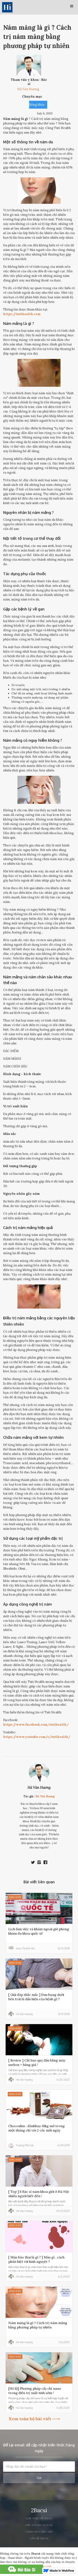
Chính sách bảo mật (39, 2531)
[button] (72, 6)
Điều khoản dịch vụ (39, 2525)
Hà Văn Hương (39, 1787)
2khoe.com (43, 2566)
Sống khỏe (37, 105)
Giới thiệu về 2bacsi (39, 2518)
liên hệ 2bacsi (39, 2538)
